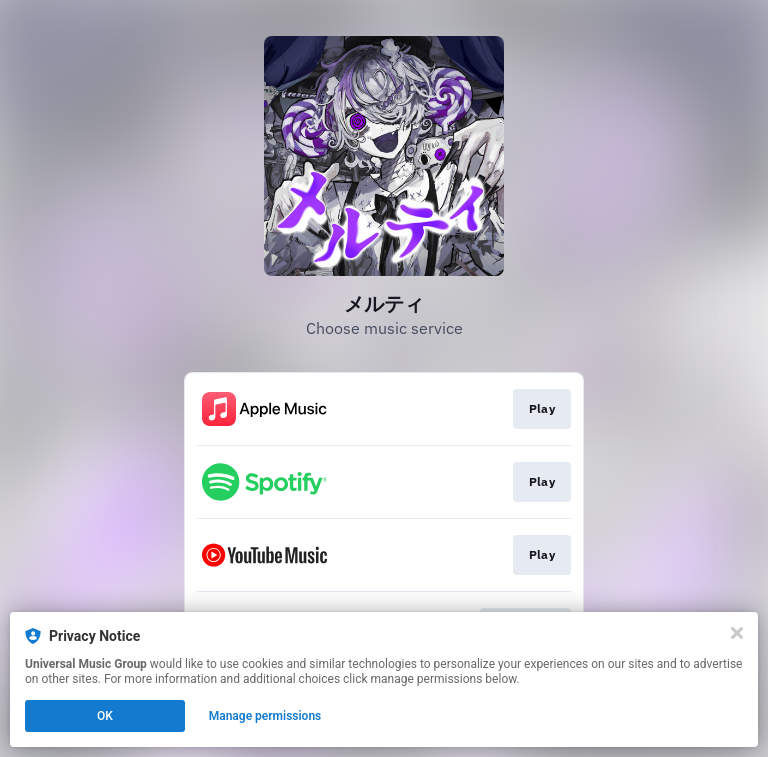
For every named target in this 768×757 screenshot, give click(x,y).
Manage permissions (265, 716)
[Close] (737, 633)
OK (105, 716)
